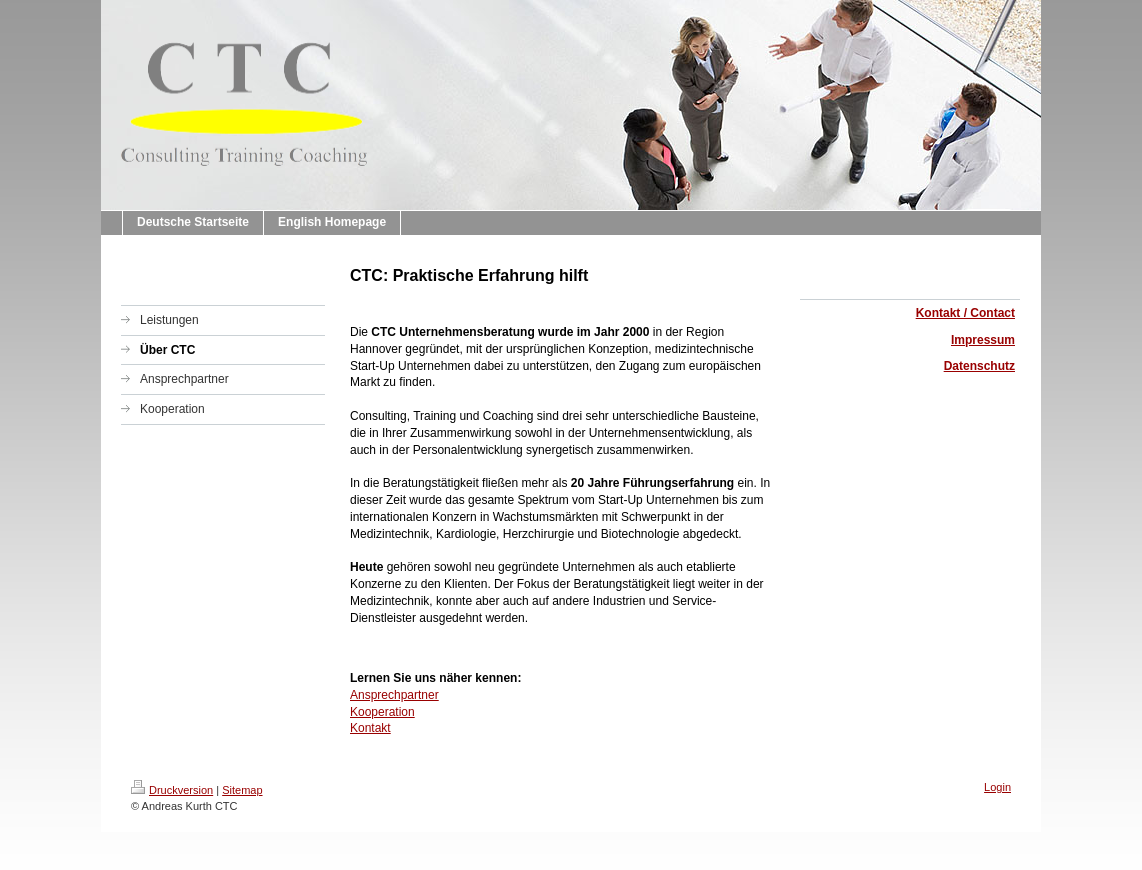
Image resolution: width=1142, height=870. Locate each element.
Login (997, 787)
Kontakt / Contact (965, 313)
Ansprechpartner (394, 695)
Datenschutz (979, 366)
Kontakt (370, 728)
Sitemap (242, 790)
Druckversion (172, 790)
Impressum (983, 340)
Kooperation (382, 712)
